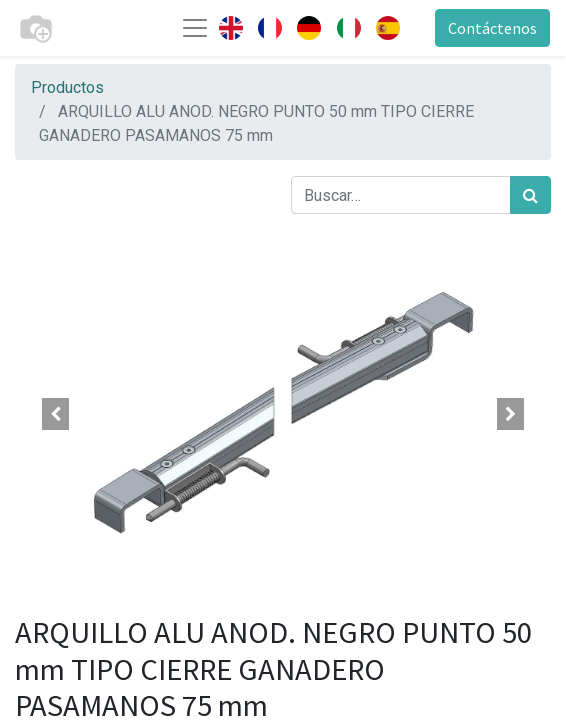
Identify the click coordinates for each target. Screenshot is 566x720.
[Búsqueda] (530, 195)
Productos (67, 87)
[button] (55, 414)
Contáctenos (492, 28)
